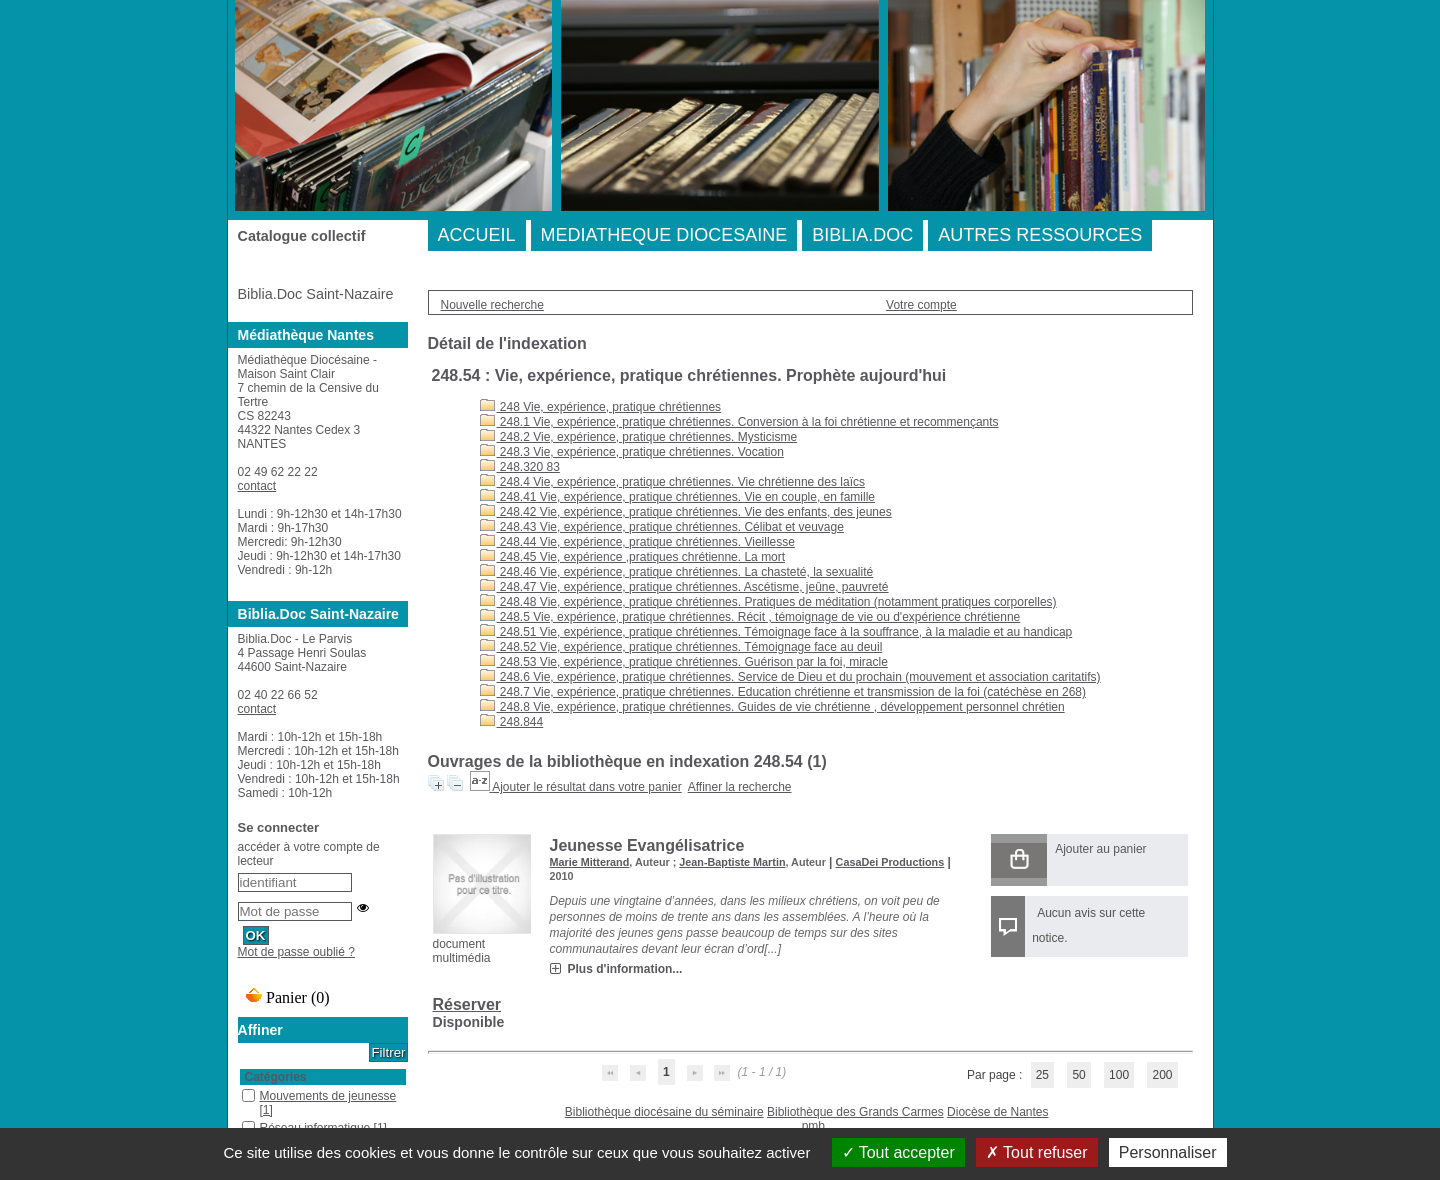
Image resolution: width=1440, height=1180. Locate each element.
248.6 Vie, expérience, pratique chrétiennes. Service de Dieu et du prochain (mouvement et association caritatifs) (790, 677)
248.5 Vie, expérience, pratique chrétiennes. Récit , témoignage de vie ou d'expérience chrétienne (750, 617)
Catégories (276, 1077)
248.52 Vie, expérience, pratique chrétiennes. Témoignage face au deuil (681, 647)
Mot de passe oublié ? (296, 952)
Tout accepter (898, 1152)
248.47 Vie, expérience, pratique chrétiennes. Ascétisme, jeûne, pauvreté (684, 587)
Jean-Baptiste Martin (732, 862)
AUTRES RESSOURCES (1040, 235)
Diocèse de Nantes (997, 1112)
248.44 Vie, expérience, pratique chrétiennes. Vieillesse (637, 542)
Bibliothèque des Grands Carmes (855, 1112)
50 (1078, 1075)
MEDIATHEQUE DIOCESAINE (664, 235)
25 (1042, 1075)
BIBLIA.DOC (862, 235)
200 (1162, 1075)
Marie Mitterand (590, 862)
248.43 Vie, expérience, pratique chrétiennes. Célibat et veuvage (662, 527)
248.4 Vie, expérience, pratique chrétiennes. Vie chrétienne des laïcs (672, 482)
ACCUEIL (477, 235)
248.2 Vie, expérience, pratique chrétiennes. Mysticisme (639, 437)
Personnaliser (1168, 1152)
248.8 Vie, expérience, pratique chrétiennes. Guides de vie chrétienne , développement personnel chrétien (772, 707)
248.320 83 (520, 467)
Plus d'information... (625, 969)
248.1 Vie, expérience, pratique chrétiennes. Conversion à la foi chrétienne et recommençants (739, 422)
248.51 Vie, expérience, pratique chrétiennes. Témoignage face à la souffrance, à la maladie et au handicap (776, 632)
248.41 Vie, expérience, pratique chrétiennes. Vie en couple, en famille (677, 497)
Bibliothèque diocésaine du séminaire (664, 1112)
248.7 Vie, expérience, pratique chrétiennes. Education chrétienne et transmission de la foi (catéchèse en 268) (783, 692)
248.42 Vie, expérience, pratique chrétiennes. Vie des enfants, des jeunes (686, 512)
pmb (813, 1126)
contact (257, 486)
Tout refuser (1037, 1152)
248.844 (512, 722)
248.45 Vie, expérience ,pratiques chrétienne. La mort (633, 557)
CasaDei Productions (890, 862)
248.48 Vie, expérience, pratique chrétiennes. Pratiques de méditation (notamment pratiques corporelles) (768, 602)
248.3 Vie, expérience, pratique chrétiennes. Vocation (632, 452)
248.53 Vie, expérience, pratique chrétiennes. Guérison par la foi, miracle (684, 662)
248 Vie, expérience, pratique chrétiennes (601, 407)
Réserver (467, 1004)
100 (1119, 1075)
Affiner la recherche (740, 787)
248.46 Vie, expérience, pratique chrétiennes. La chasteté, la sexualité (677, 572)
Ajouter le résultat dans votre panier (586, 787)
